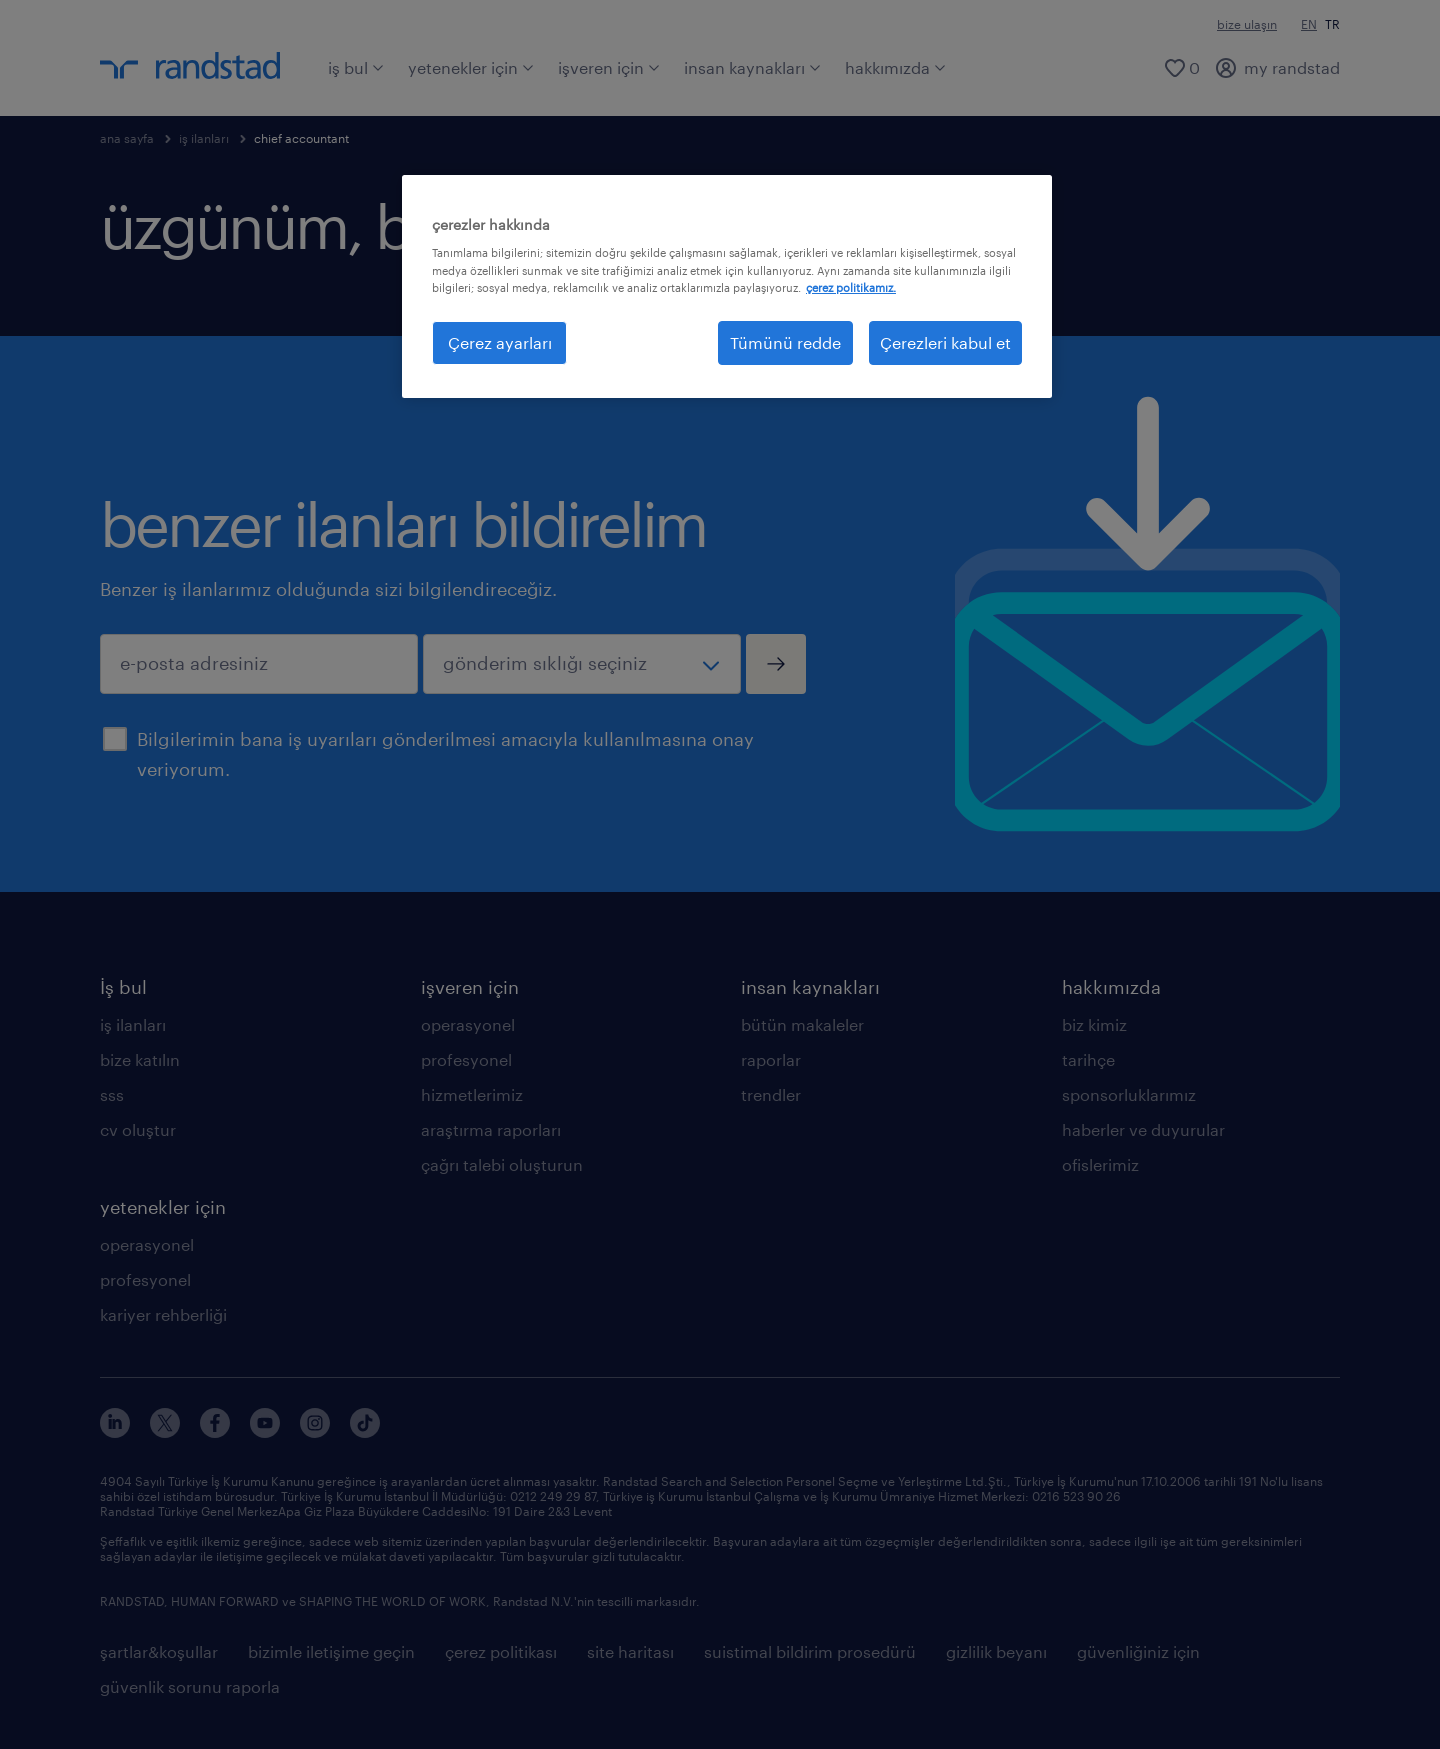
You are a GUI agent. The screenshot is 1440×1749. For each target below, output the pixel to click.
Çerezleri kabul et (945, 342)
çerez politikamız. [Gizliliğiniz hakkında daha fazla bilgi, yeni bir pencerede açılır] (851, 287)
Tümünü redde (785, 342)
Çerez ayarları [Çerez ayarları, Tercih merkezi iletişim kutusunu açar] (500, 342)
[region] (727, 286)
